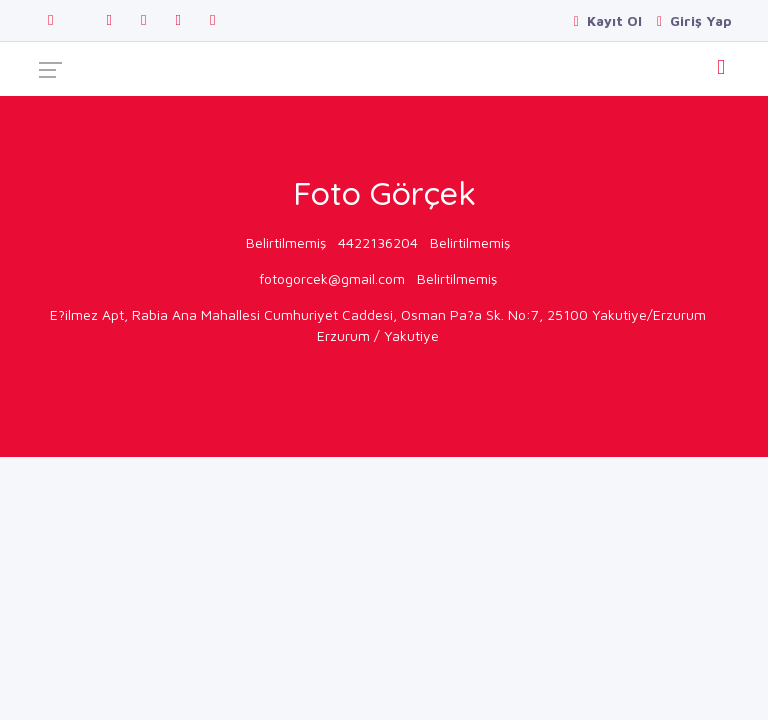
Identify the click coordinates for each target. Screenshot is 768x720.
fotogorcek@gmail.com (332, 278)
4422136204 (378, 242)
